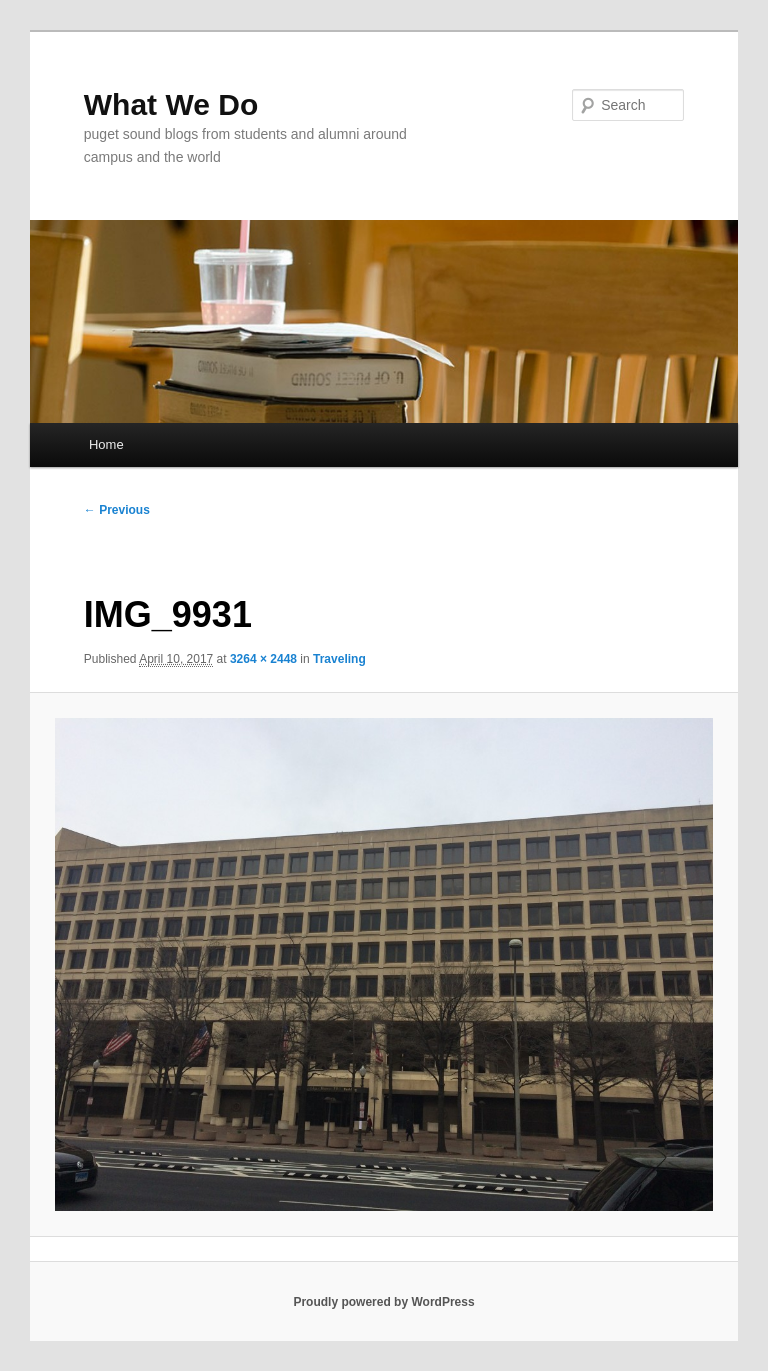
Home (106, 444)
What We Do (171, 104)
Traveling (339, 659)
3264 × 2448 (263, 659)
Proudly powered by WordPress (383, 1302)
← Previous (117, 510)
